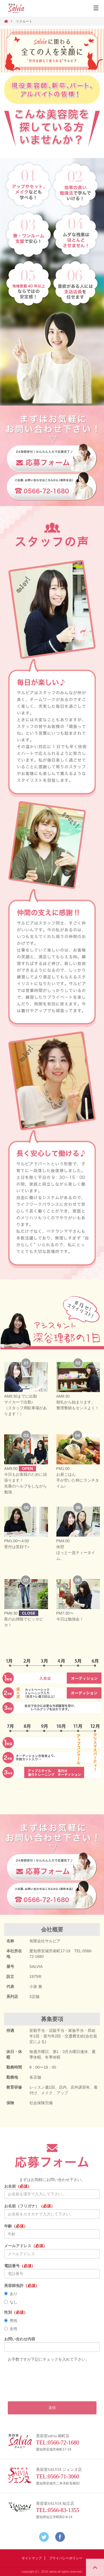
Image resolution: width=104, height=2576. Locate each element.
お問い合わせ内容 (19, 2339)
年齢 (15, 2226)
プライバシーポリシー (65, 2558)
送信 (52, 2407)
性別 (15, 2312)
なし (10, 2302)
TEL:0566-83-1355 (57, 2510)
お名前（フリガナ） (29, 2206)
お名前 (17, 2186)
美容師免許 (21, 2285)
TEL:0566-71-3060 (57, 2476)
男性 (10, 2320)
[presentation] (50, 2374)
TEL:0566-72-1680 (57, 2442)
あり (10, 2293)
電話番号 (19, 2266)
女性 (10, 2328)
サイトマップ (32, 2558)
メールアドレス (25, 2246)
